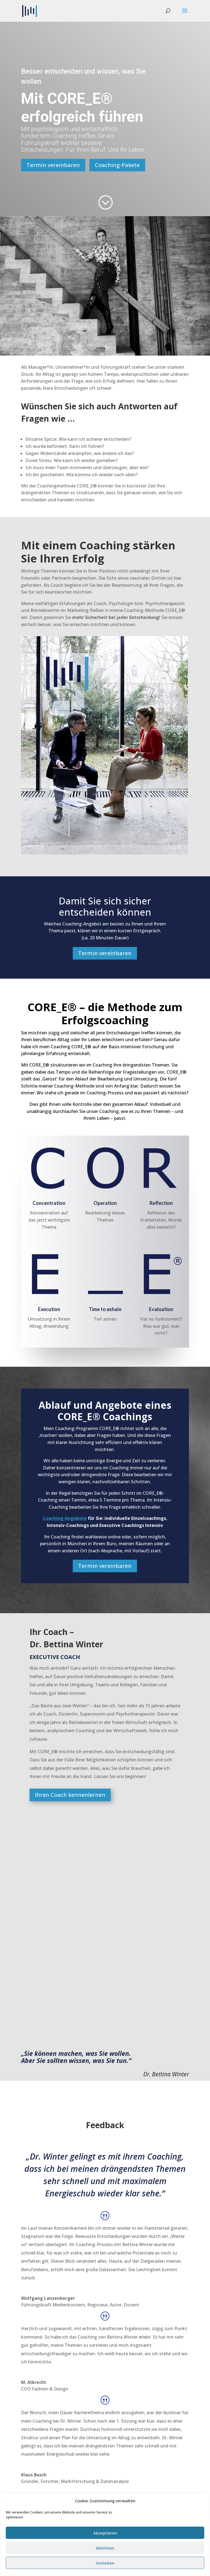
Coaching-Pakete (117, 165)
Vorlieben (105, 2563)
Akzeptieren (105, 2533)
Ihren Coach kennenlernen (70, 1794)
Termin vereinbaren (53, 165)
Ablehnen (105, 2548)
